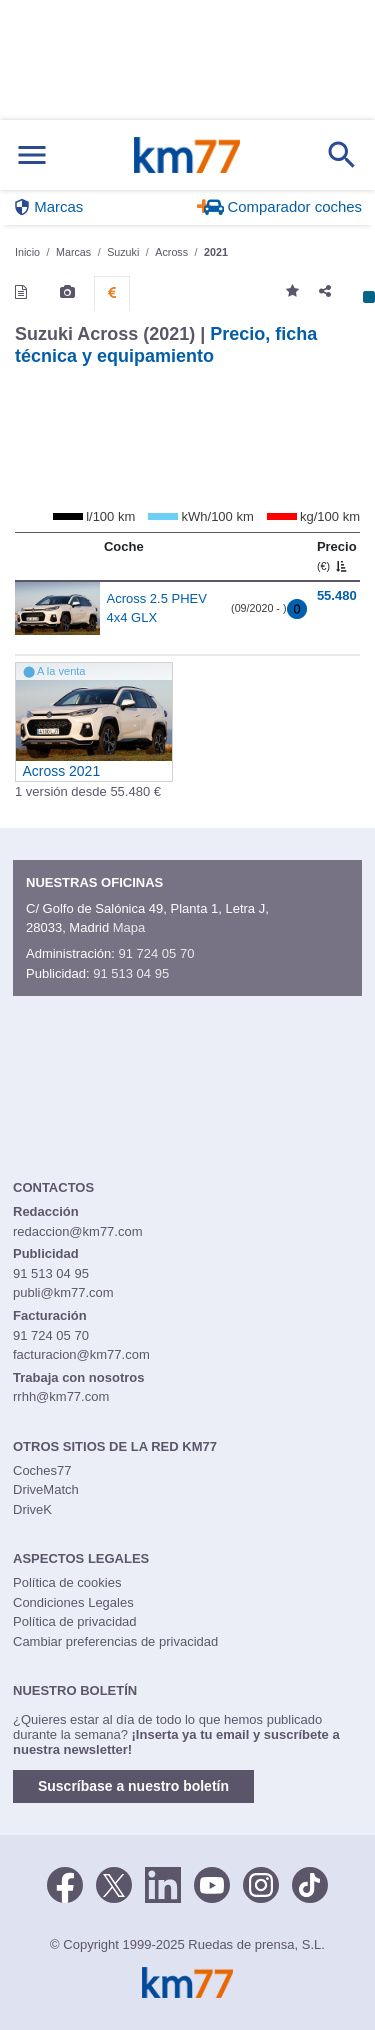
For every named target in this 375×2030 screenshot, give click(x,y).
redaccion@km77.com (78, 1231)
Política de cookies (67, 1582)
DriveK (32, 1509)
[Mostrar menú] (32, 155)
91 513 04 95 (131, 973)
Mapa (129, 927)
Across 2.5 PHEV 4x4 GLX (157, 608)
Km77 (186, 155)
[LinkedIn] (163, 1883)
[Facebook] (65, 1883)
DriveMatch (46, 1489)
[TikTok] (310, 1883)
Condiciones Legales (73, 1602)
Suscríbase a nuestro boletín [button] (133, 1786)
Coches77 (42, 1470)
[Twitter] (114, 1883)
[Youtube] (212, 1883)
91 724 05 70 (156, 953)
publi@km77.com (63, 1292)
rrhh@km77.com (61, 1396)
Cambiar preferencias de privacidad (115, 1641)
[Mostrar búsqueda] (342, 155)
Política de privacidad (75, 1621)
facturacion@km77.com (81, 1354)
